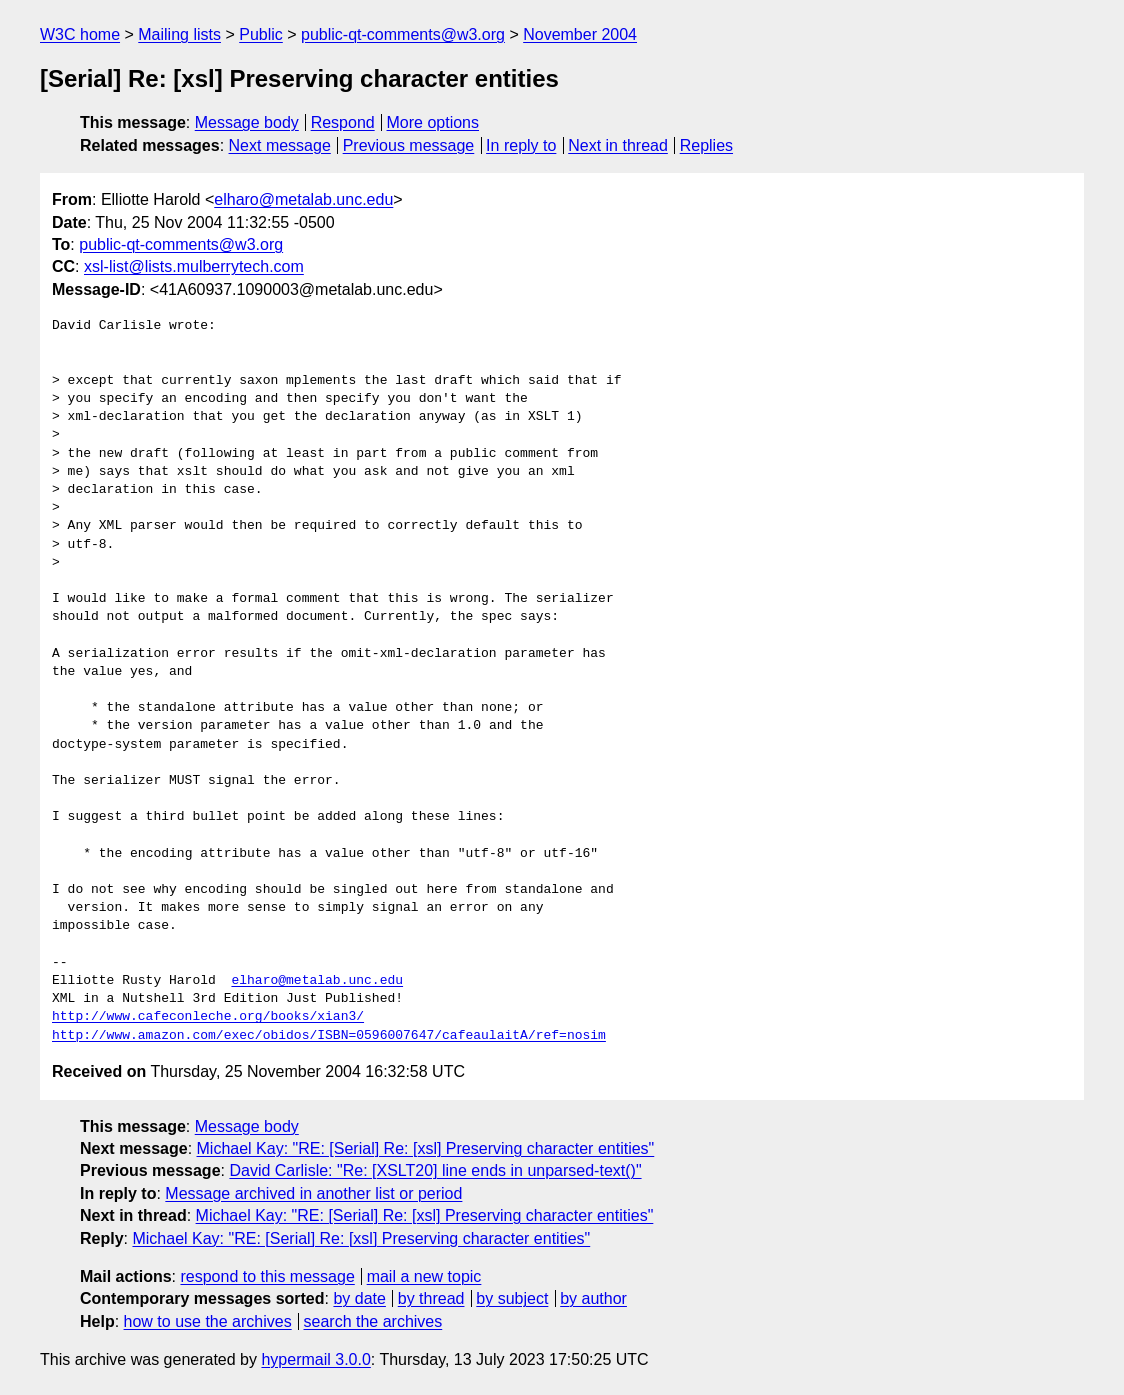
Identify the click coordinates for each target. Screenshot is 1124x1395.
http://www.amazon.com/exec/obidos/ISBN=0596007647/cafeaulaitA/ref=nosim (329, 1036)
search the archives (373, 1321)
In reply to (521, 145)
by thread (431, 1298)
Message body (247, 122)
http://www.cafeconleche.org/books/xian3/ (208, 1017)
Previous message (409, 145)
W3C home (80, 34)
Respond (343, 122)
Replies (706, 145)
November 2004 (580, 34)
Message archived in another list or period (313, 1193)
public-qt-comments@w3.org (403, 34)
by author (593, 1298)
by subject (512, 1298)
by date (359, 1298)
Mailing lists (179, 34)
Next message (280, 145)
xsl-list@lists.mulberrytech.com (194, 266)
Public (261, 34)
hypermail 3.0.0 (315, 1359)
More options (433, 122)
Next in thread (618, 145)
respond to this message (267, 1276)
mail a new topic (424, 1276)
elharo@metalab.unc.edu (303, 199)
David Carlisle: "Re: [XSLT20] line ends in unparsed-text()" (435, 1170)
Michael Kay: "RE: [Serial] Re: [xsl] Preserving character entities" (426, 1148)
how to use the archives (208, 1321)
